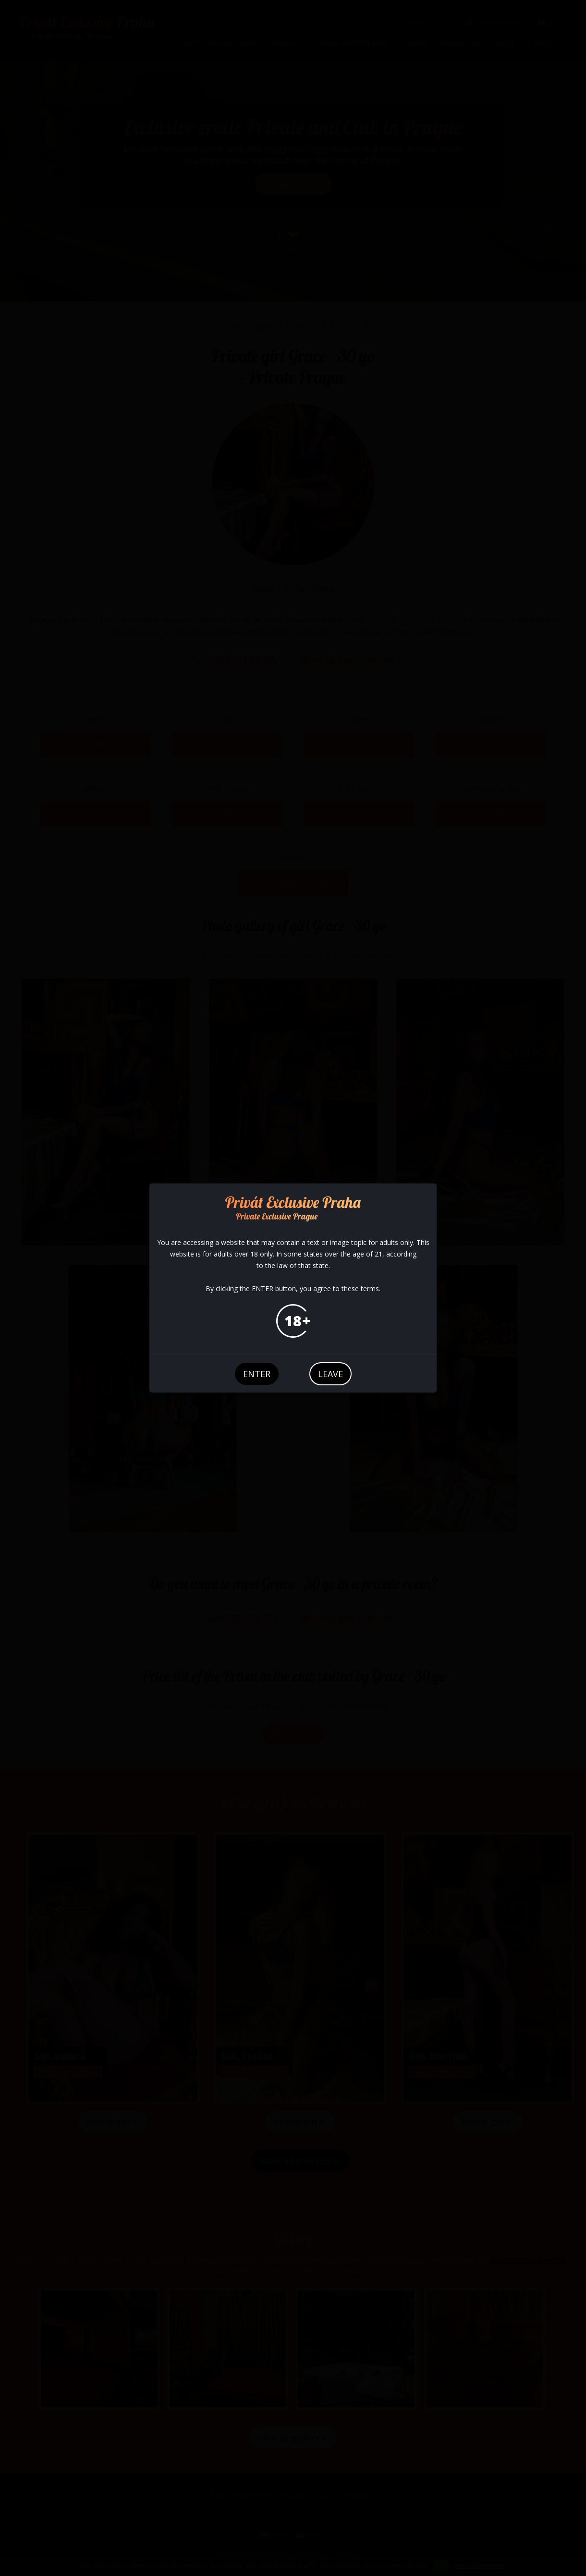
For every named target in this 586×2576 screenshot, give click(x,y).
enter (256, 1374)
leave (330, 1374)
